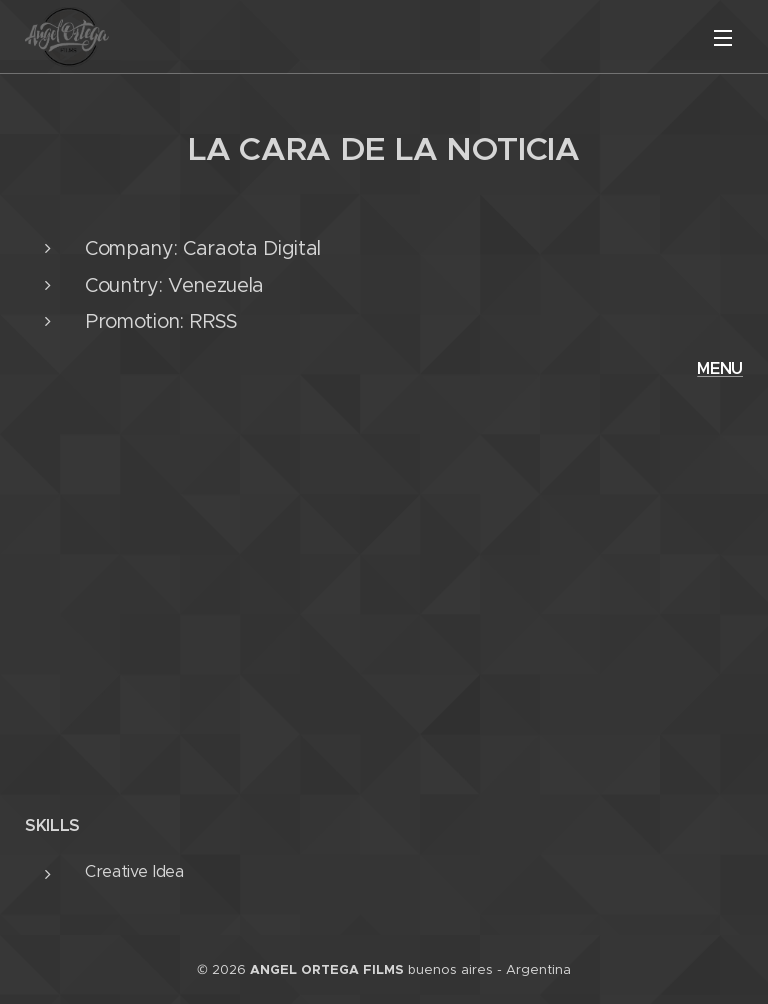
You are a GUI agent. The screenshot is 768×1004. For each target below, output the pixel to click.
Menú (723, 38)
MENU (720, 368)
